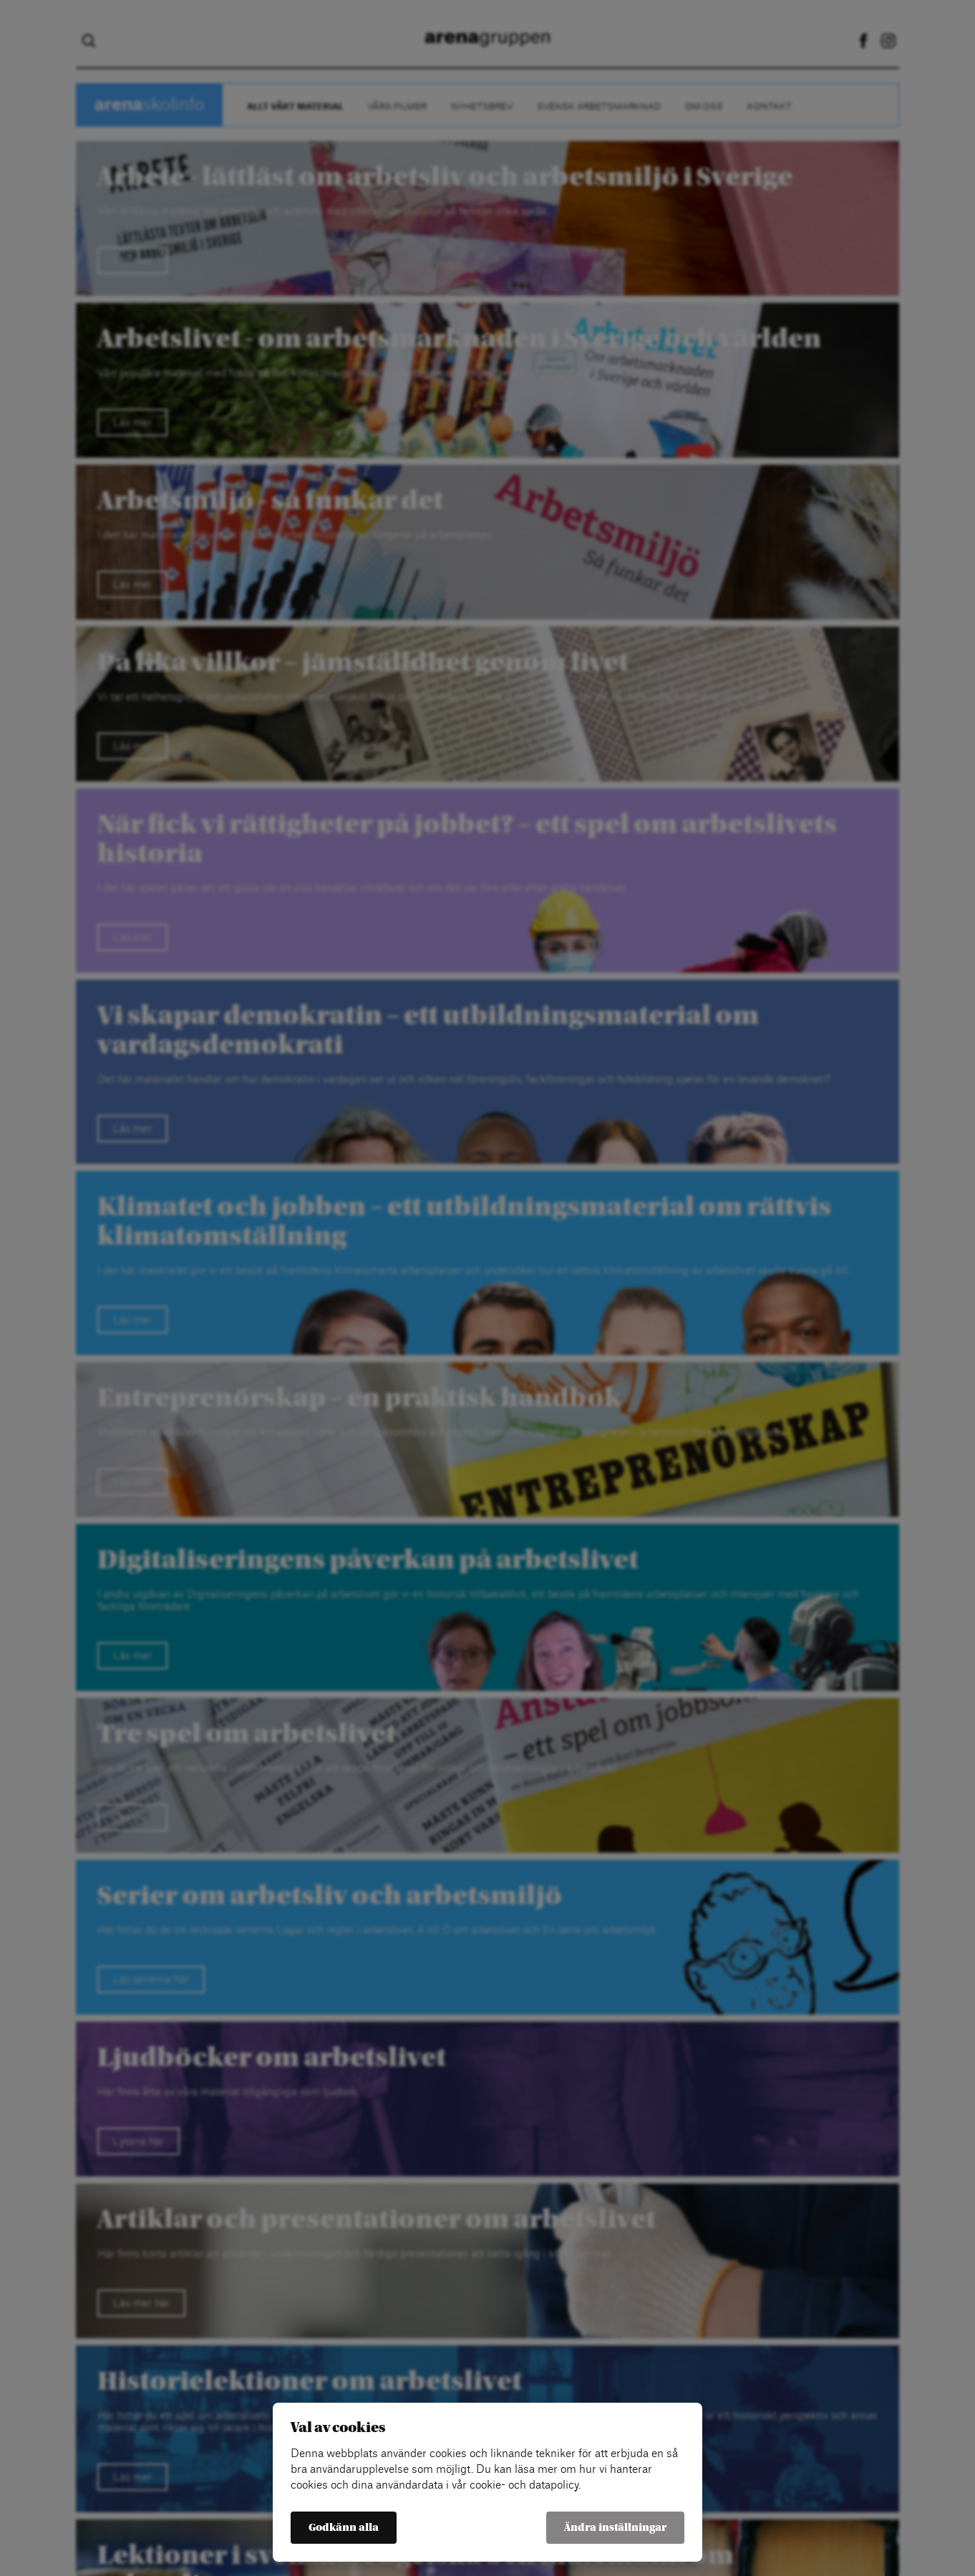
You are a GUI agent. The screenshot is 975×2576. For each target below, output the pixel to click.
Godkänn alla (344, 2528)
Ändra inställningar (615, 2528)
